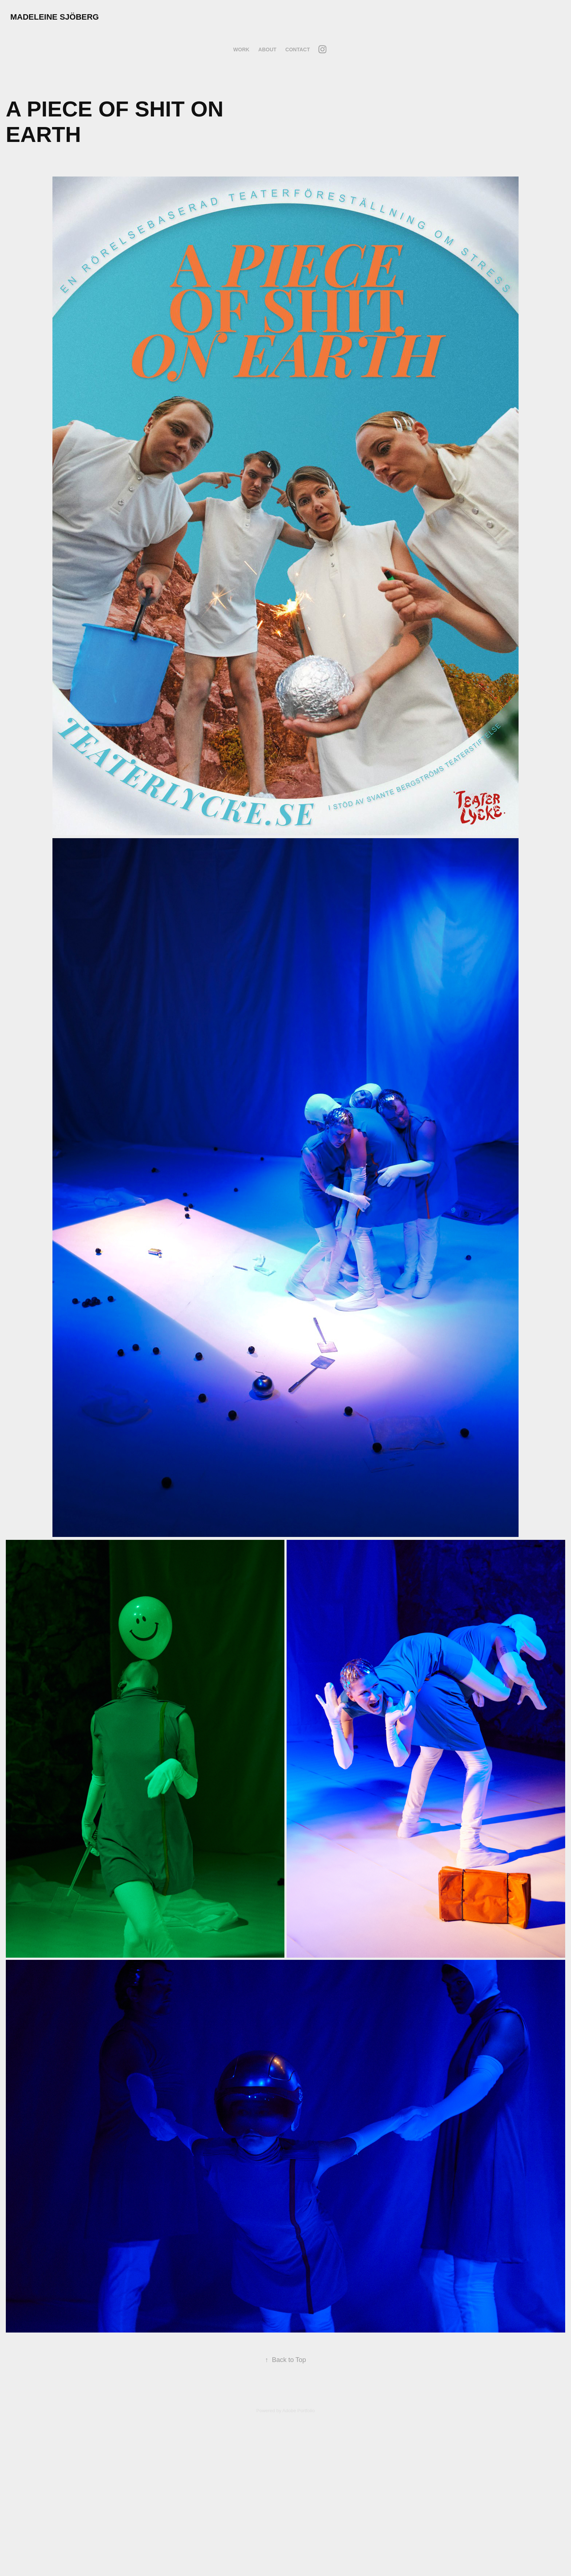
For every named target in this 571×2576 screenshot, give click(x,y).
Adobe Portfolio (298, 2410)
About (267, 49)
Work (241, 49)
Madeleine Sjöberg (54, 16)
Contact (298, 49)
